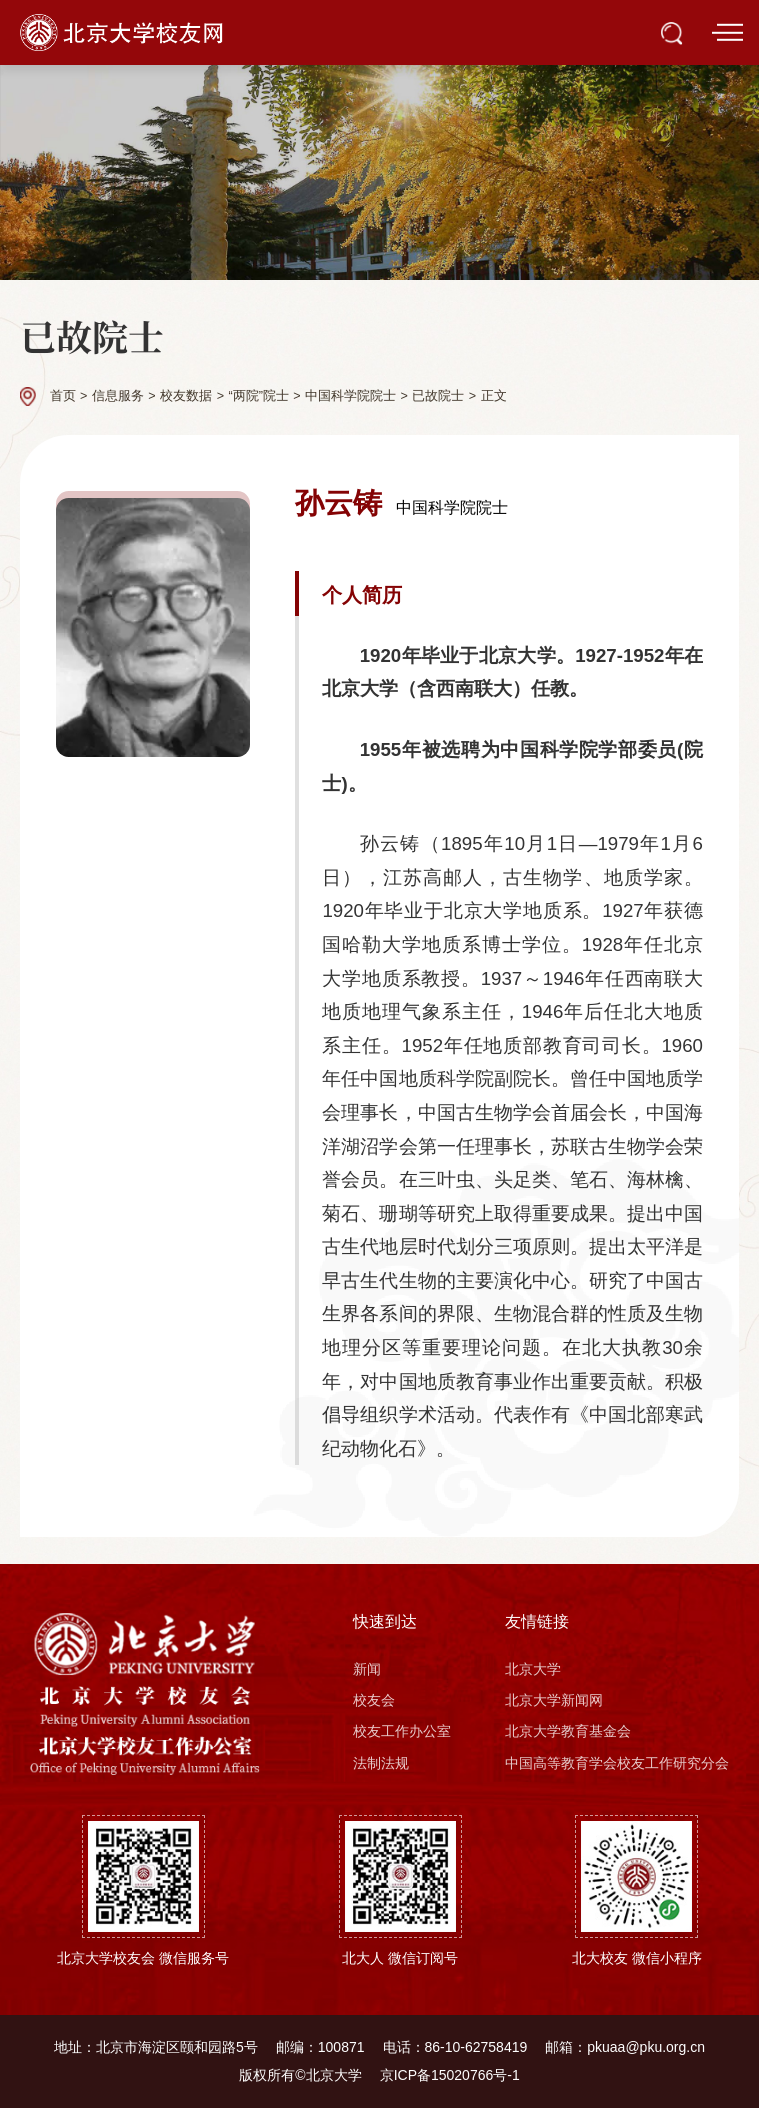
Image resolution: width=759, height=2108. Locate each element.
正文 (494, 396)
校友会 (374, 1700)
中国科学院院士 (350, 396)
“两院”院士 (258, 396)
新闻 (367, 1669)
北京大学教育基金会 (568, 1731)
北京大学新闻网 (554, 1700)
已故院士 (438, 396)
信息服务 (118, 396)
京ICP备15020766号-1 (450, 2075)
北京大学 (533, 1669)
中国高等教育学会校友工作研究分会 (617, 1763)
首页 (63, 396)
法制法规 (381, 1763)
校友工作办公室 (402, 1731)
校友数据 (186, 396)
